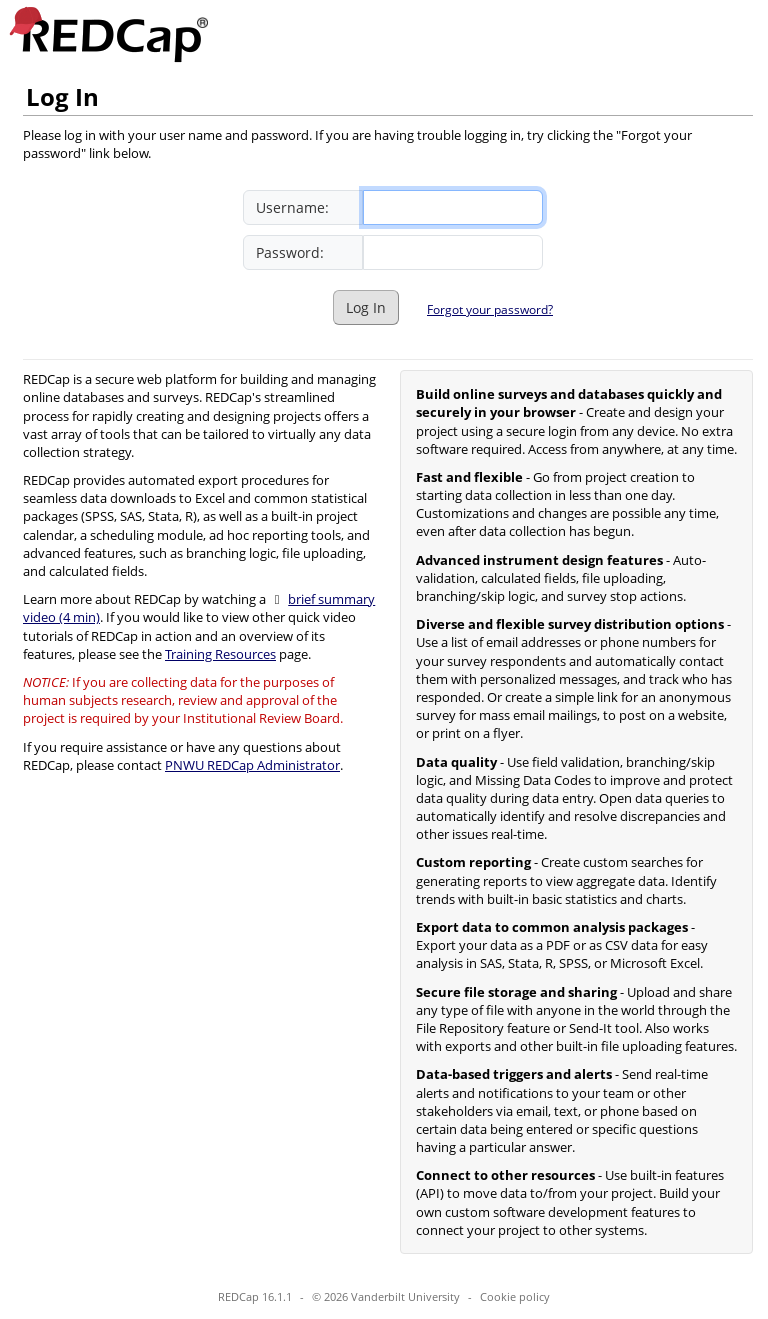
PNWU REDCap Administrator (252, 765)
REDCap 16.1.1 (255, 1296)
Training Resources (220, 654)
